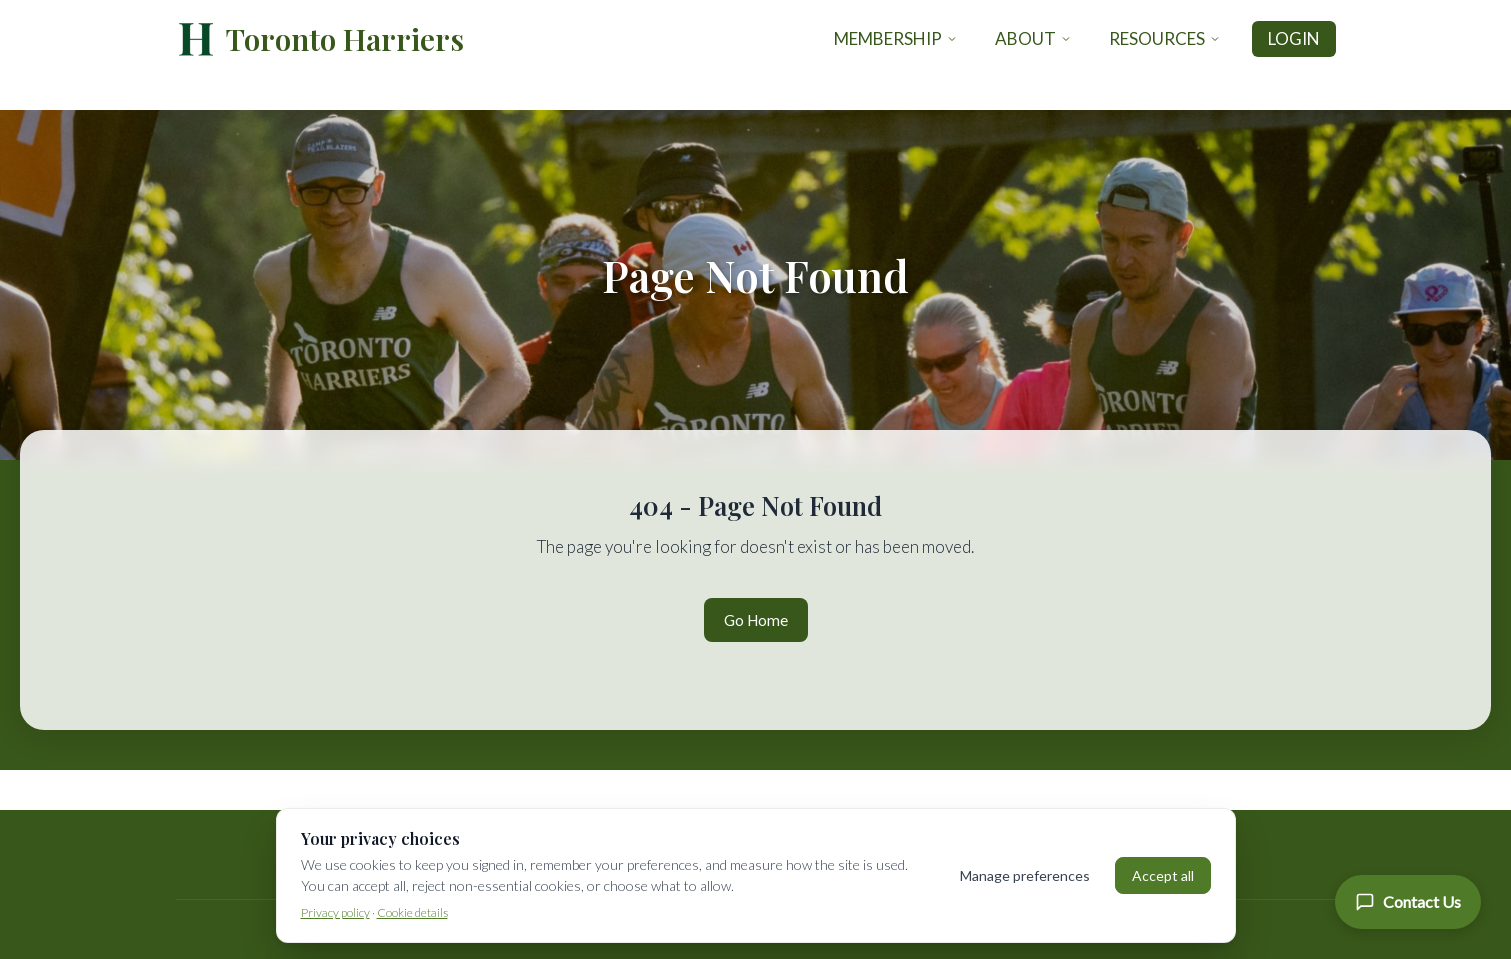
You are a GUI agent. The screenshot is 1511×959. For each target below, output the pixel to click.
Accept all (1163, 875)
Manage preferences (1025, 875)
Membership (896, 38)
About (1033, 38)
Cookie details (412, 912)
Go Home (756, 620)
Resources (1165, 38)
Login (1294, 38)
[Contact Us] (1408, 902)
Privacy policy (335, 912)
